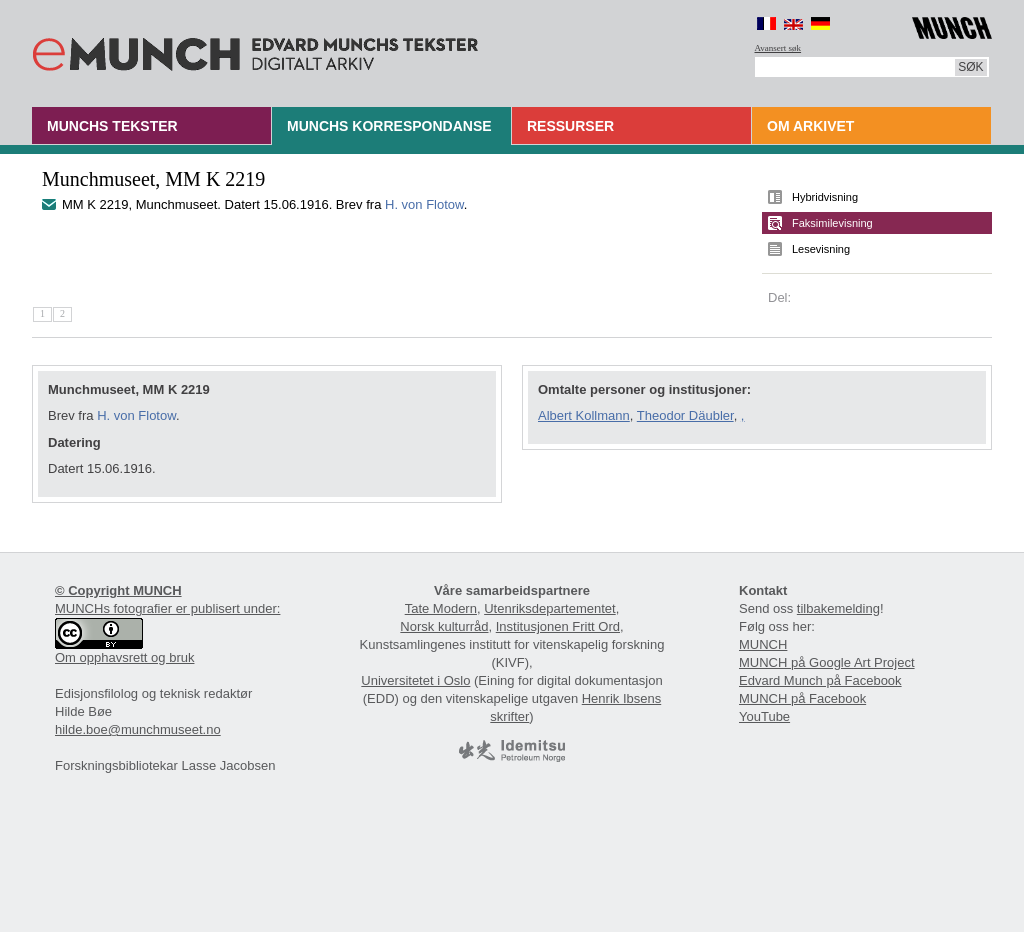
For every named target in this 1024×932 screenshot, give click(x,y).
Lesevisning (821, 249)
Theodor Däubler (685, 415)
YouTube (764, 716)
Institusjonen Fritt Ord (558, 626)
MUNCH (763, 644)
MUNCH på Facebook (802, 698)
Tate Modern (441, 608)
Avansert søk (778, 48)
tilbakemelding (838, 608)
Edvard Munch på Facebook (820, 680)
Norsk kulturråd (444, 626)
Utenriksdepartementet (550, 608)
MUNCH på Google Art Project (827, 662)
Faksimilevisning (832, 223)
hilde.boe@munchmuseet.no (138, 729)
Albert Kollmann (584, 415)
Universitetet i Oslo (415, 680)
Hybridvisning (825, 197)
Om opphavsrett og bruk (124, 657)
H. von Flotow (424, 204)
